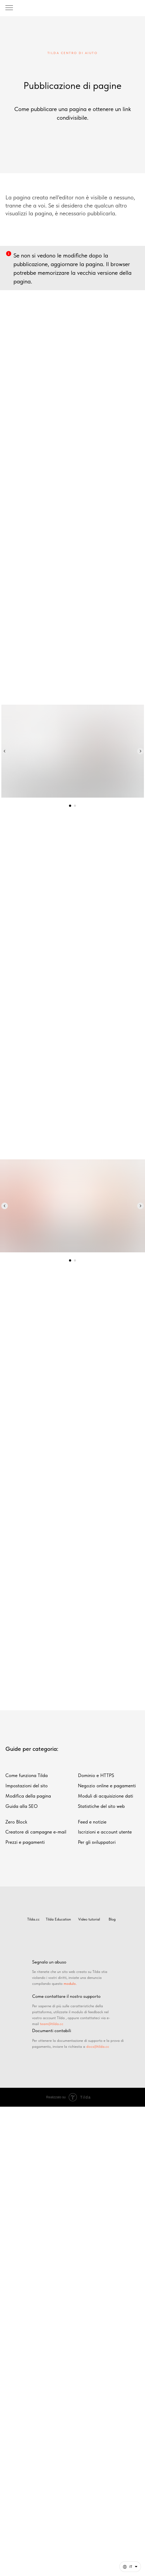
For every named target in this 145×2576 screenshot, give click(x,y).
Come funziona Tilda (26, 1775)
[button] (130, 2567)
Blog (112, 1919)
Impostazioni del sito (26, 1785)
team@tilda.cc (51, 2024)
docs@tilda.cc (97, 2046)
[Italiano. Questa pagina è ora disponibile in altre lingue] (130, 2566)
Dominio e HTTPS (96, 1775)
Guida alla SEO (21, 1806)
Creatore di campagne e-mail (35, 1832)
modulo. (70, 1983)
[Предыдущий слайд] (4, 751)
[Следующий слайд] (140, 751)
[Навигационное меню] (9, 8)
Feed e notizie (92, 1822)
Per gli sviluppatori (97, 1842)
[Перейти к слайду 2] (75, 806)
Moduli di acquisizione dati (105, 1796)
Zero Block (16, 1822)
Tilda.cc (33, 1919)
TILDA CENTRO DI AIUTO (72, 53)
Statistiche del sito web (101, 1806)
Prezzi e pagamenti (25, 1842)
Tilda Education (58, 1919)
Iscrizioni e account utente (105, 1832)
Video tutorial (89, 1919)
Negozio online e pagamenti (107, 1785)
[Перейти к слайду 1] (70, 806)
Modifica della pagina (28, 1796)
